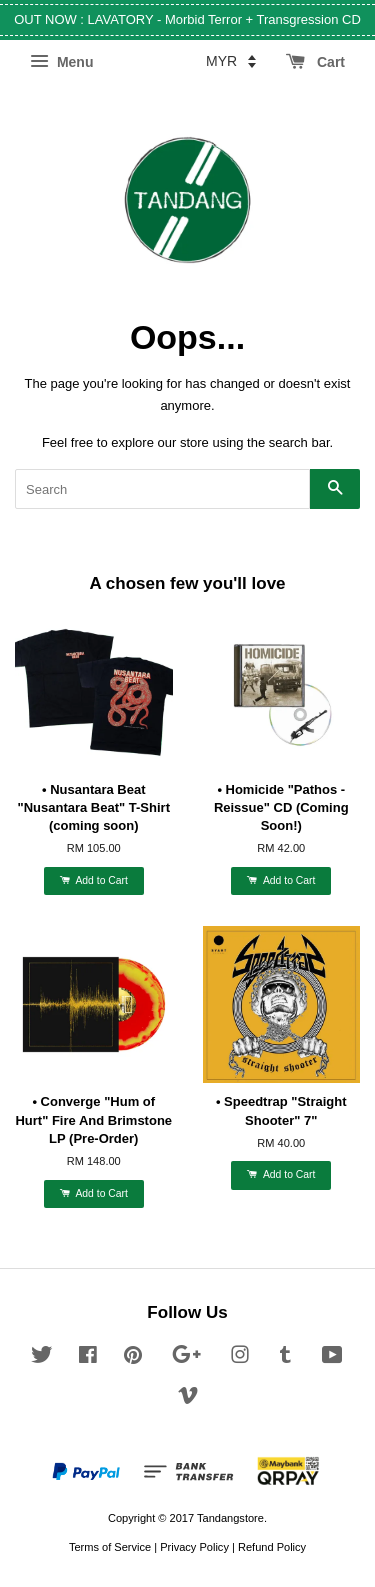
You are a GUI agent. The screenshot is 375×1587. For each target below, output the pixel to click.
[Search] (162, 489)
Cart (315, 62)
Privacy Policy (194, 1547)
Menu (61, 62)
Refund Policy (272, 1547)
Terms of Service (110, 1547)
